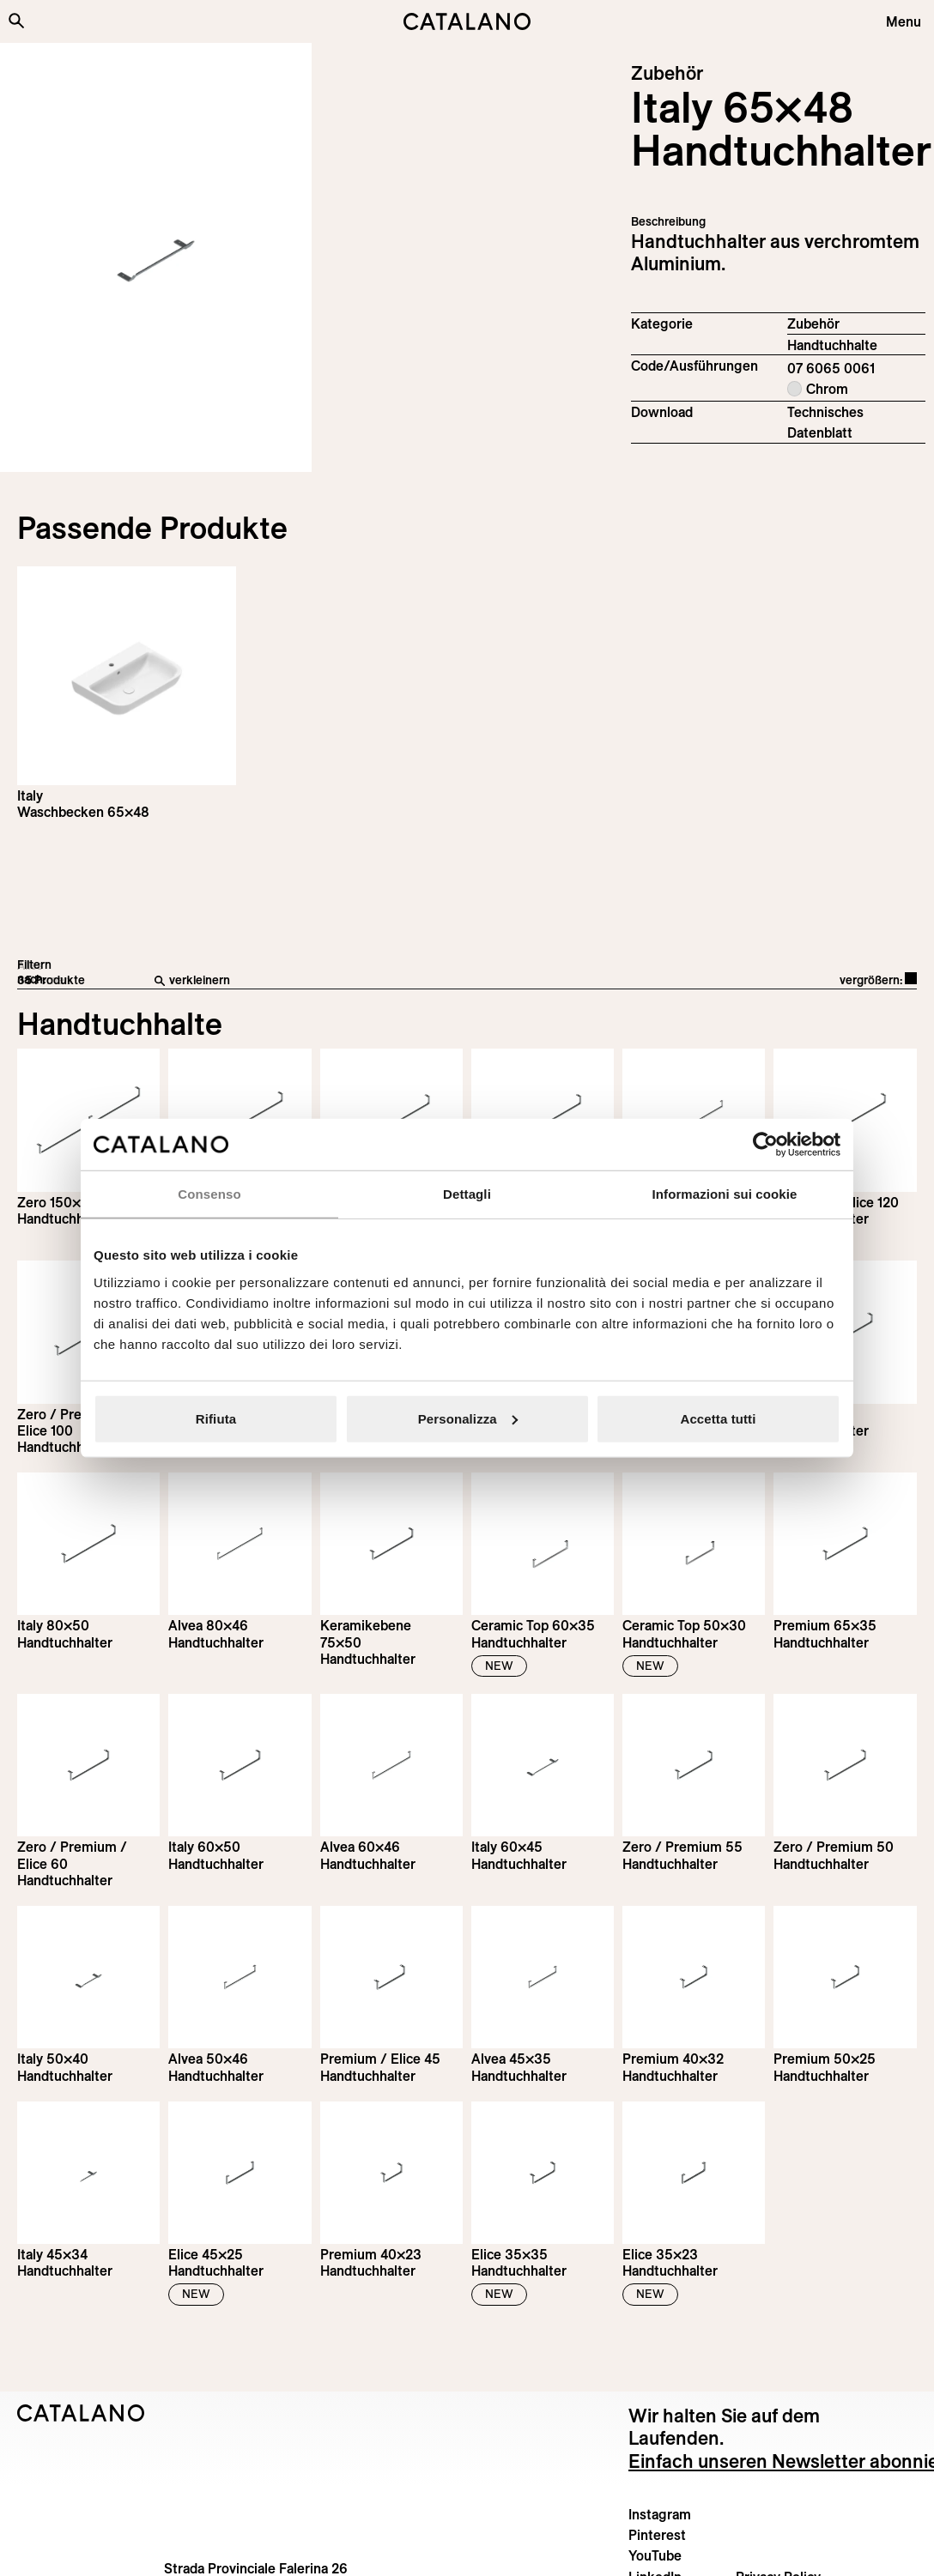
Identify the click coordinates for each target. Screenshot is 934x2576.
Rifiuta (216, 1418)
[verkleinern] (359, 981)
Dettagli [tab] (467, 1194)
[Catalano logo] (467, 21)
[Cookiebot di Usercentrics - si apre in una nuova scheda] (765, 1145)
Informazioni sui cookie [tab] (725, 1194)
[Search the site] (16, 20)
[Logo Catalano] (81, 2413)
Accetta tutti (718, 1418)
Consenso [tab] (209, 1194)
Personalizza (468, 1418)
